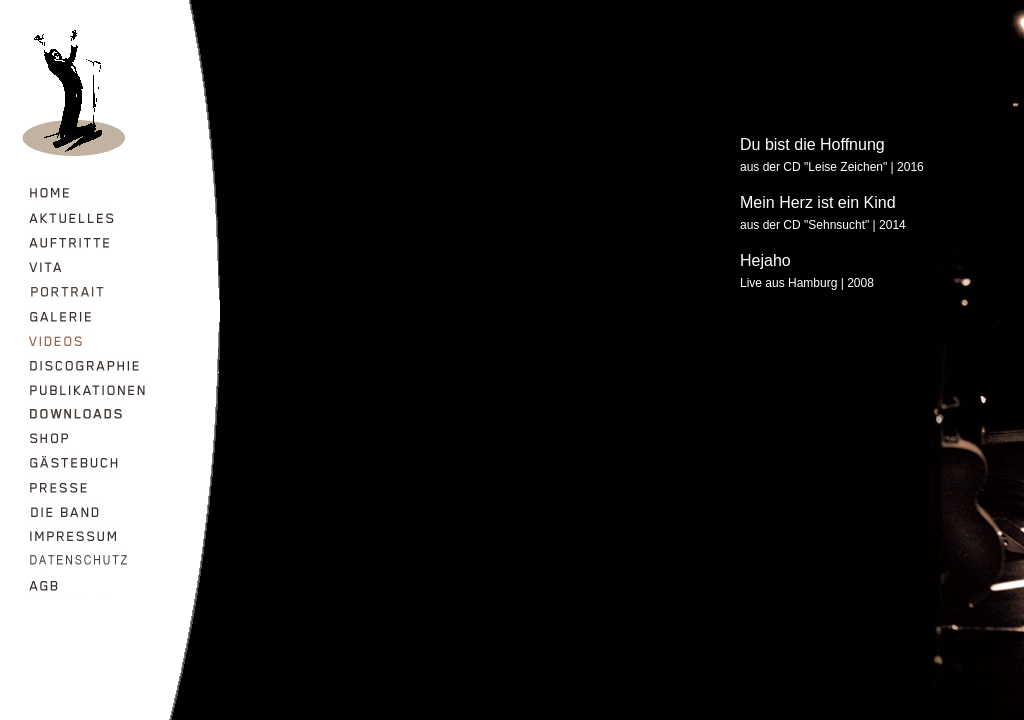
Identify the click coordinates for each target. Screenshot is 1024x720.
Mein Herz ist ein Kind (818, 202)
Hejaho (765, 260)
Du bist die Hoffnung (812, 144)
